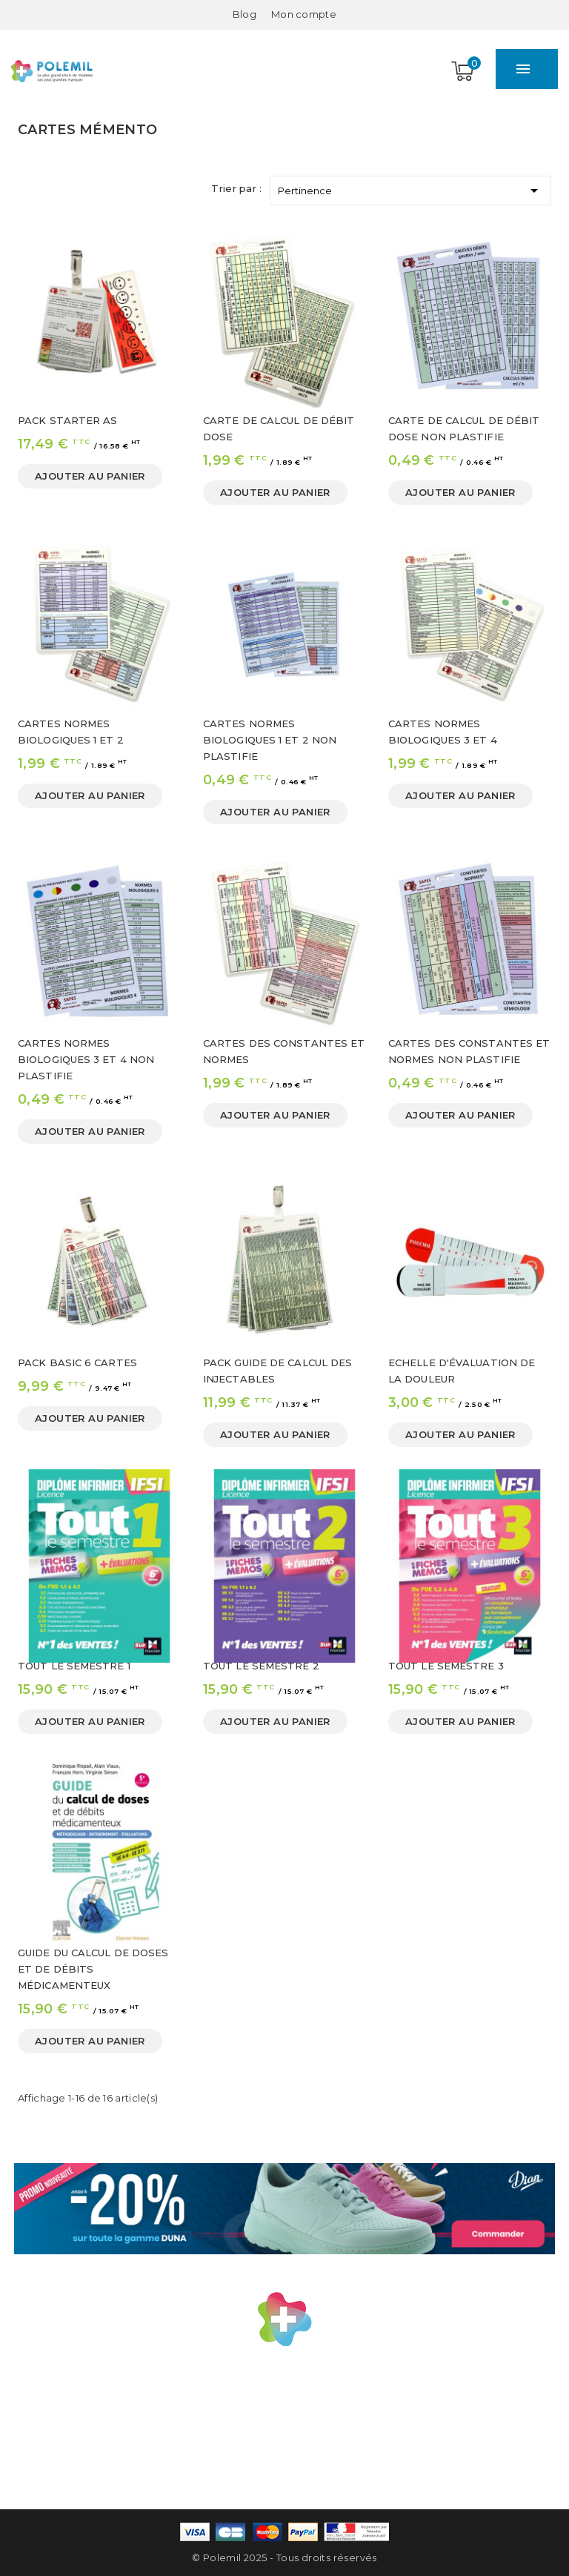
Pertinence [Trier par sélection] (410, 187)
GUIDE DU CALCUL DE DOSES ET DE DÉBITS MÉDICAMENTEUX (93, 1969)
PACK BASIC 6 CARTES (77, 1362)
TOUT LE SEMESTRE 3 (446, 1666)
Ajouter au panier (90, 476)
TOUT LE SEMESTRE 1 (74, 1666)
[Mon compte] (303, 14)
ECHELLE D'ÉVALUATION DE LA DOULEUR (461, 1371)
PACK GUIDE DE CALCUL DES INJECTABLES (277, 1371)
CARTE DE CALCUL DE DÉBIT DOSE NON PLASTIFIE (463, 428)
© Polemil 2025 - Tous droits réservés (284, 2557)
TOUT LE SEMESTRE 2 (261, 1666)
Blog (244, 14)
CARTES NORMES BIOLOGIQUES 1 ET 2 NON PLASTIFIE (269, 740)
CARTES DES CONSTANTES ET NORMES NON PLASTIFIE (469, 1051)
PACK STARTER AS (68, 420)
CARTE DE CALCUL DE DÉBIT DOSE (278, 428)
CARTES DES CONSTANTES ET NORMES (284, 1051)
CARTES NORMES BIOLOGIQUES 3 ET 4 (442, 732)
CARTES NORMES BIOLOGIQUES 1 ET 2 (71, 732)
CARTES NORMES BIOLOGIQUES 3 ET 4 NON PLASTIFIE (86, 1059)
